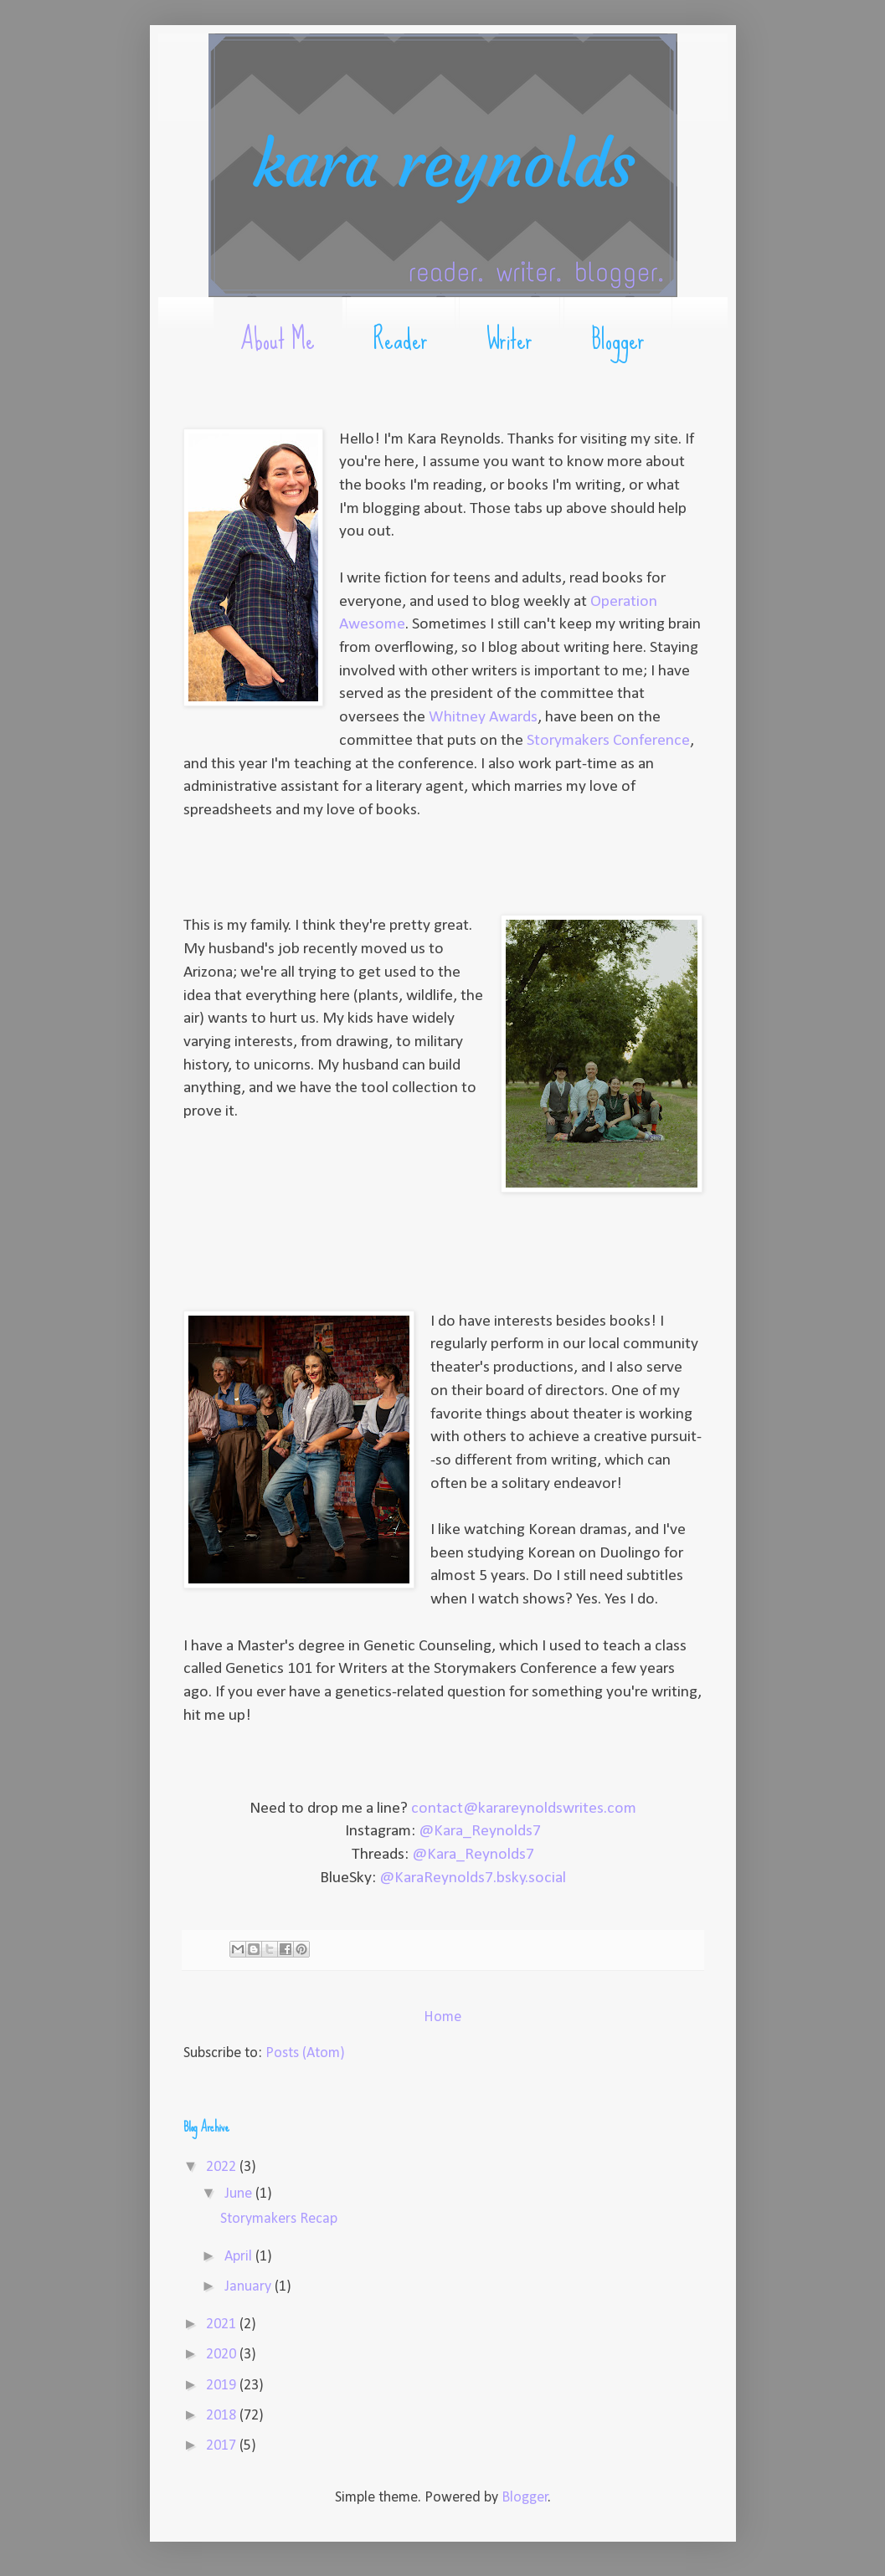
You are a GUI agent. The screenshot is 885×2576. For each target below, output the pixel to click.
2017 (222, 2446)
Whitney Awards (483, 717)
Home (442, 2017)
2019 (222, 2386)
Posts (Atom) (305, 2053)
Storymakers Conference (608, 740)
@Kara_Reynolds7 (480, 1831)
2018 (222, 2416)
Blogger (618, 339)
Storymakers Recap (278, 2219)
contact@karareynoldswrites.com (523, 1808)
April (239, 2257)
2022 (222, 2167)
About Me (277, 339)
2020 (222, 2355)
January (249, 2287)
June (239, 2194)
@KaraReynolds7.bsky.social (472, 1878)
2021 (222, 2324)
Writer (509, 339)
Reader (400, 339)
